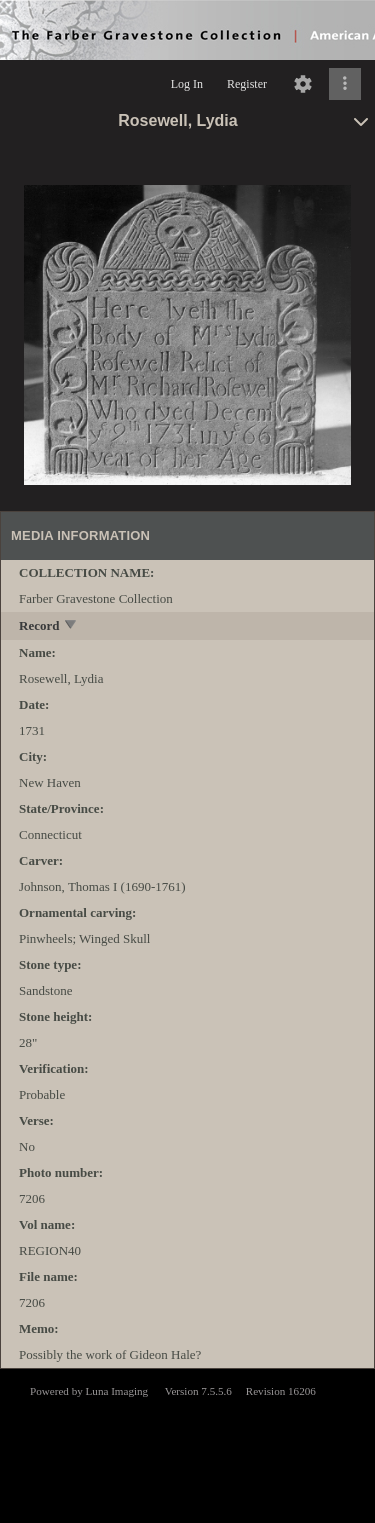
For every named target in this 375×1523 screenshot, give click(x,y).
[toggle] (71, 626)
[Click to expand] (345, 84)
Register (247, 84)
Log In (187, 84)
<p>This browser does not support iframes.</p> (187, 1444)
